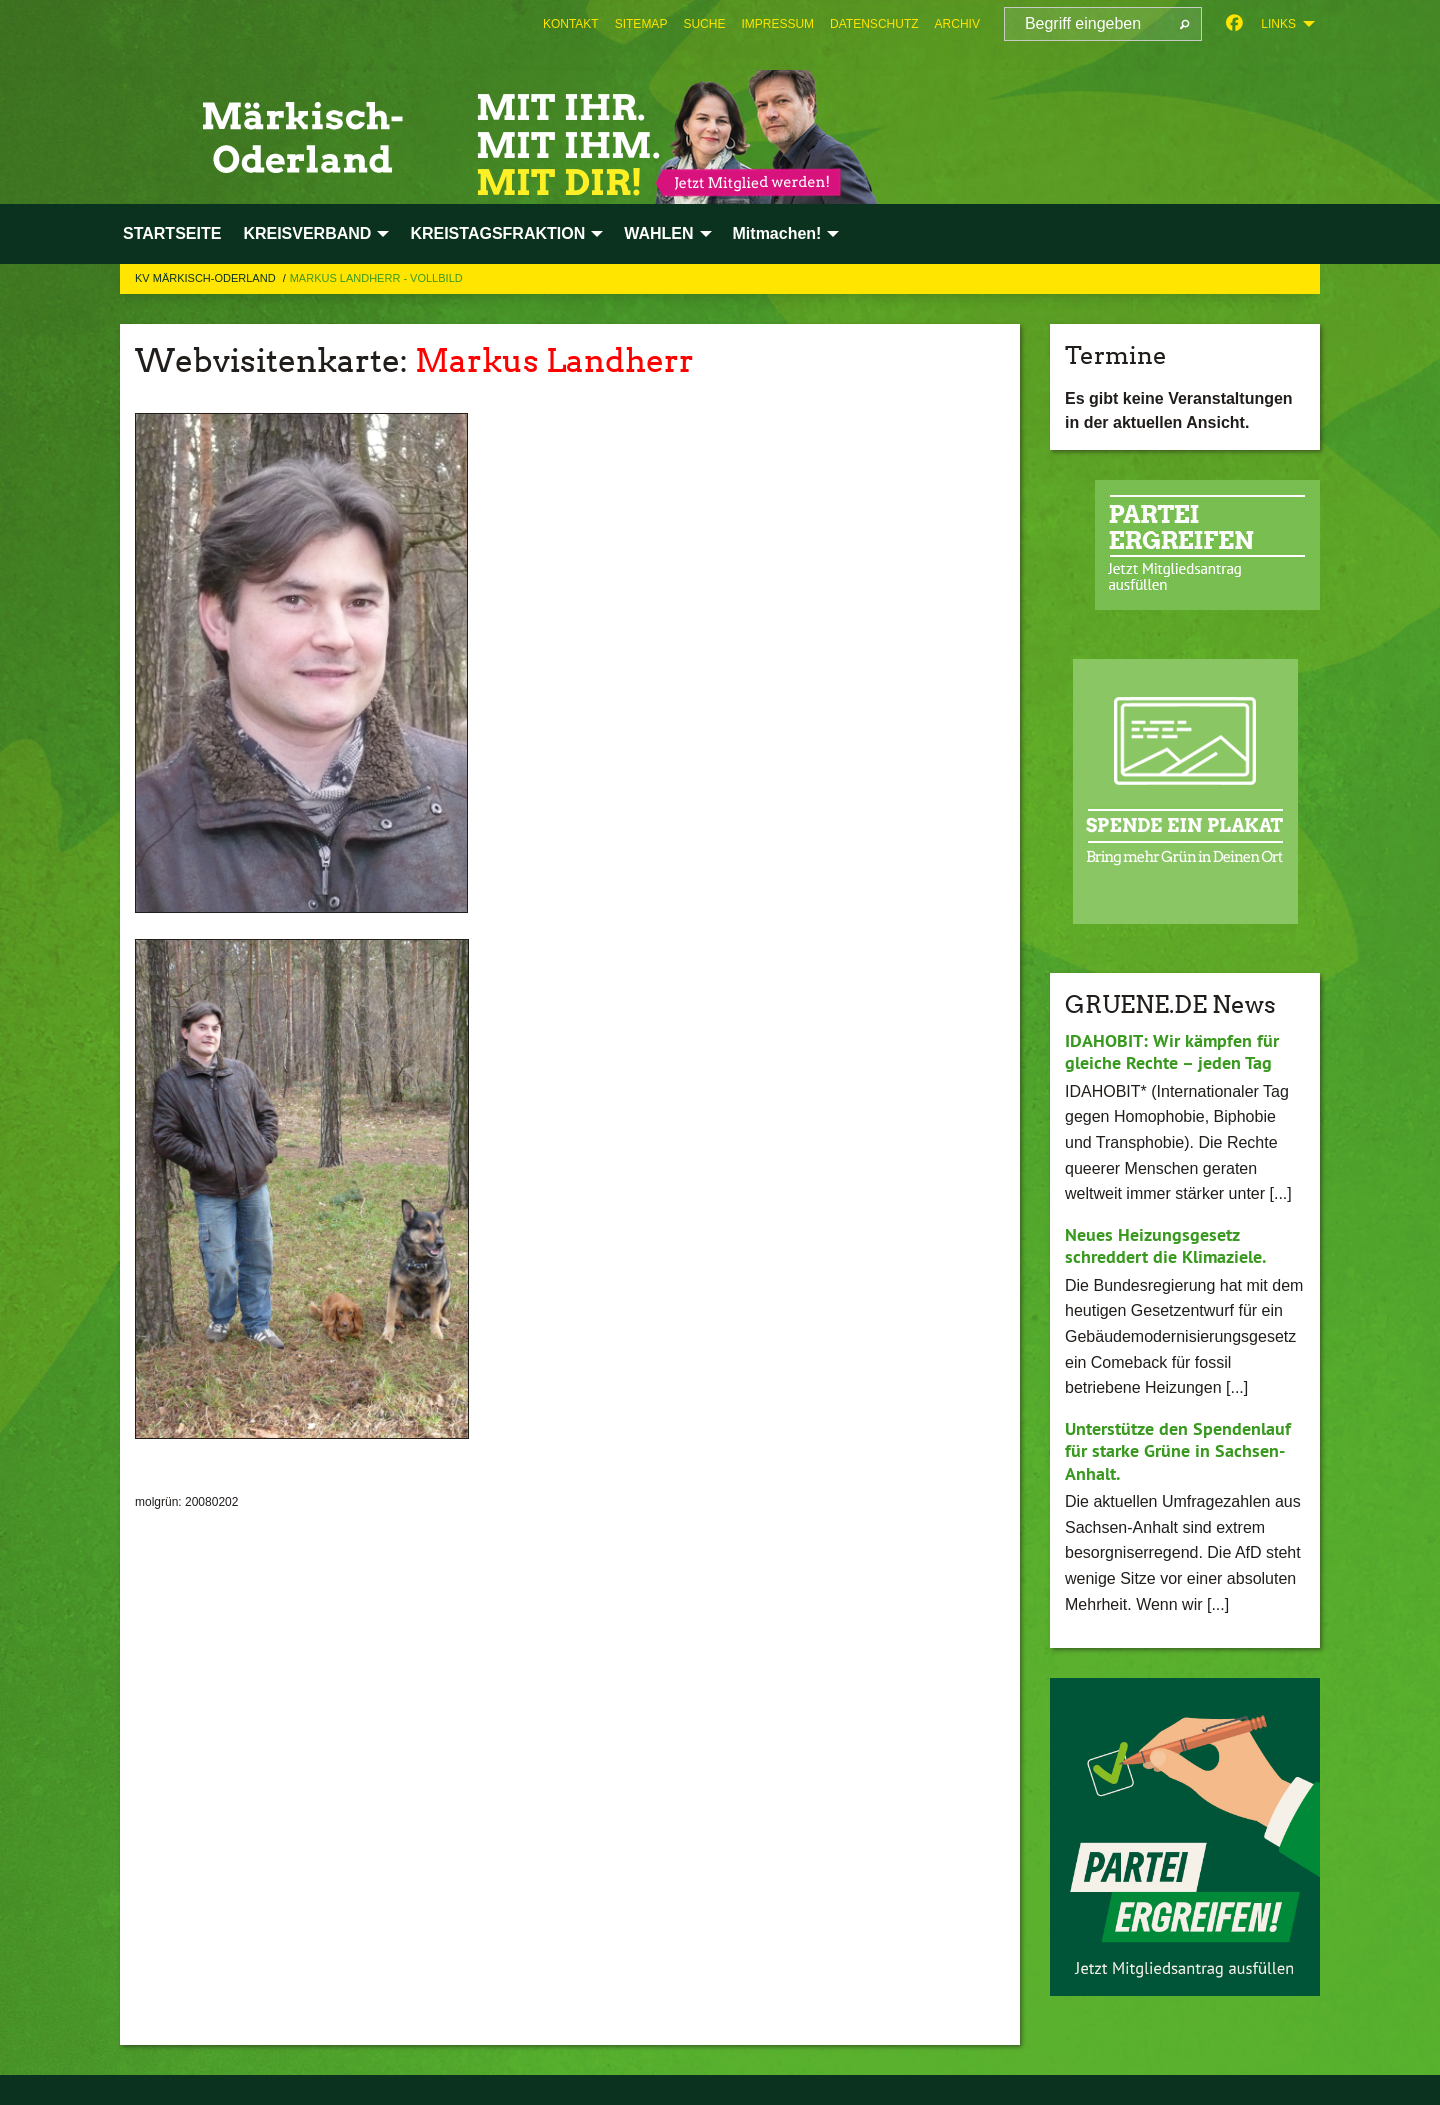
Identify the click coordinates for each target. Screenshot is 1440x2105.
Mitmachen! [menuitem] (777, 233)
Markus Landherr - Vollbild (376, 278)
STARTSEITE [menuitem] (172, 233)
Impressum (777, 24)
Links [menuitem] (1278, 24)
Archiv (957, 24)
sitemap (641, 24)
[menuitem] (571, 24)
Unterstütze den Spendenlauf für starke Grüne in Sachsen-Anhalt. (1178, 1451)
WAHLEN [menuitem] (658, 233)
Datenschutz (874, 24)
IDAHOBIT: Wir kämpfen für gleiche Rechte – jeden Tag (1171, 1052)
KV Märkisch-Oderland (207, 278)
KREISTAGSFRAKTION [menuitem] (497, 233)
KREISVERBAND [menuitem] (307, 233)
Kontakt (571, 24)
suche (704, 24)
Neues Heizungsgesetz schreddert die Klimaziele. (1165, 1246)
